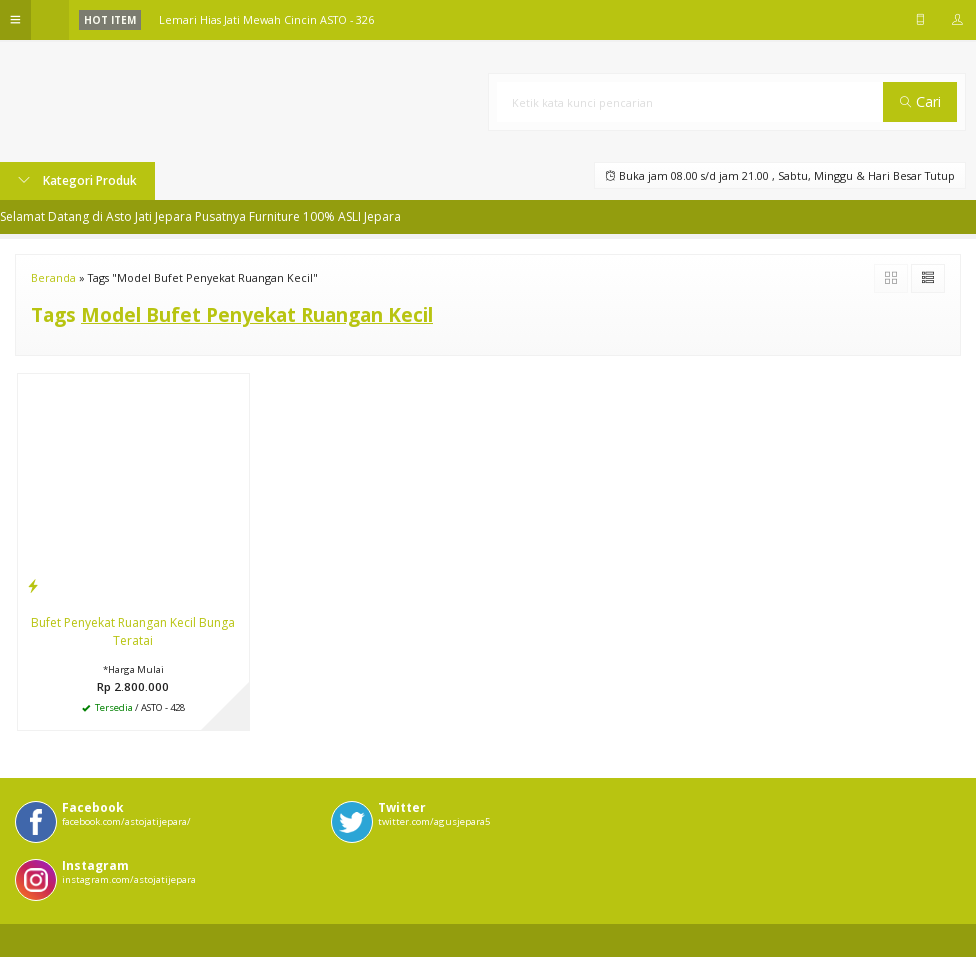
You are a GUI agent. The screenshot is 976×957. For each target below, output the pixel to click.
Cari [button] (920, 101)
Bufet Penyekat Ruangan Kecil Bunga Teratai (133, 631)
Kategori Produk (77, 180)
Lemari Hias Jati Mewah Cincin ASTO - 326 (266, 19)
